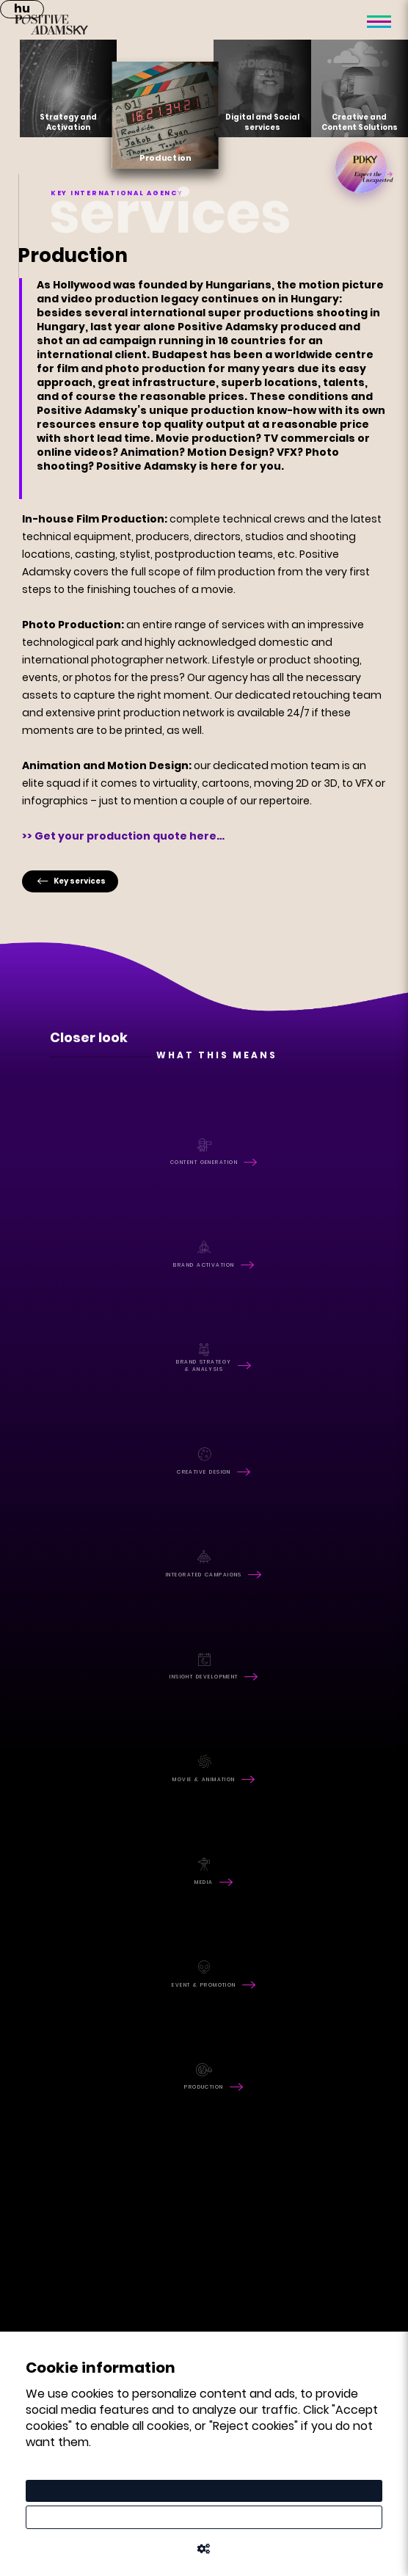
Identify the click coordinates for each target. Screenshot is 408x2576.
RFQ (54, 2089)
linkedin (38, 2023)
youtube (40, 2002)
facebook (45, 1961)
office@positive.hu (81, 2186)
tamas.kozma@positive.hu (102, 2289)
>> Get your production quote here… (123, 836)
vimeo (32, 2043)
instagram (48, 1982)
